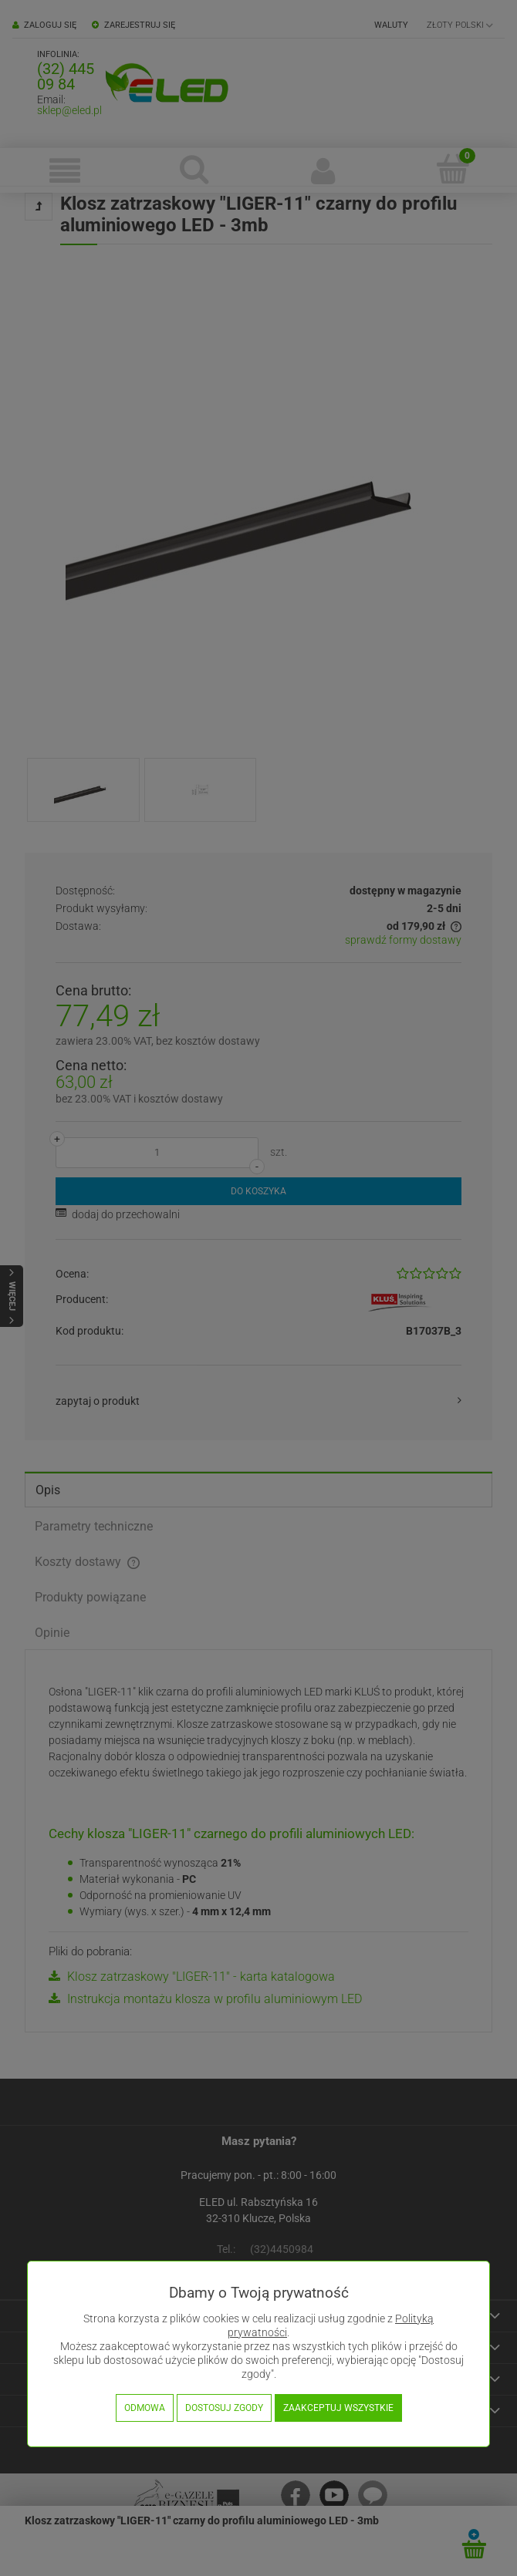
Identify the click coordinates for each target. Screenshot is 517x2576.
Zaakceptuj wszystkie (338, 2408)
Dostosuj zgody (224, 2408)
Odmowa (144, 2408)
